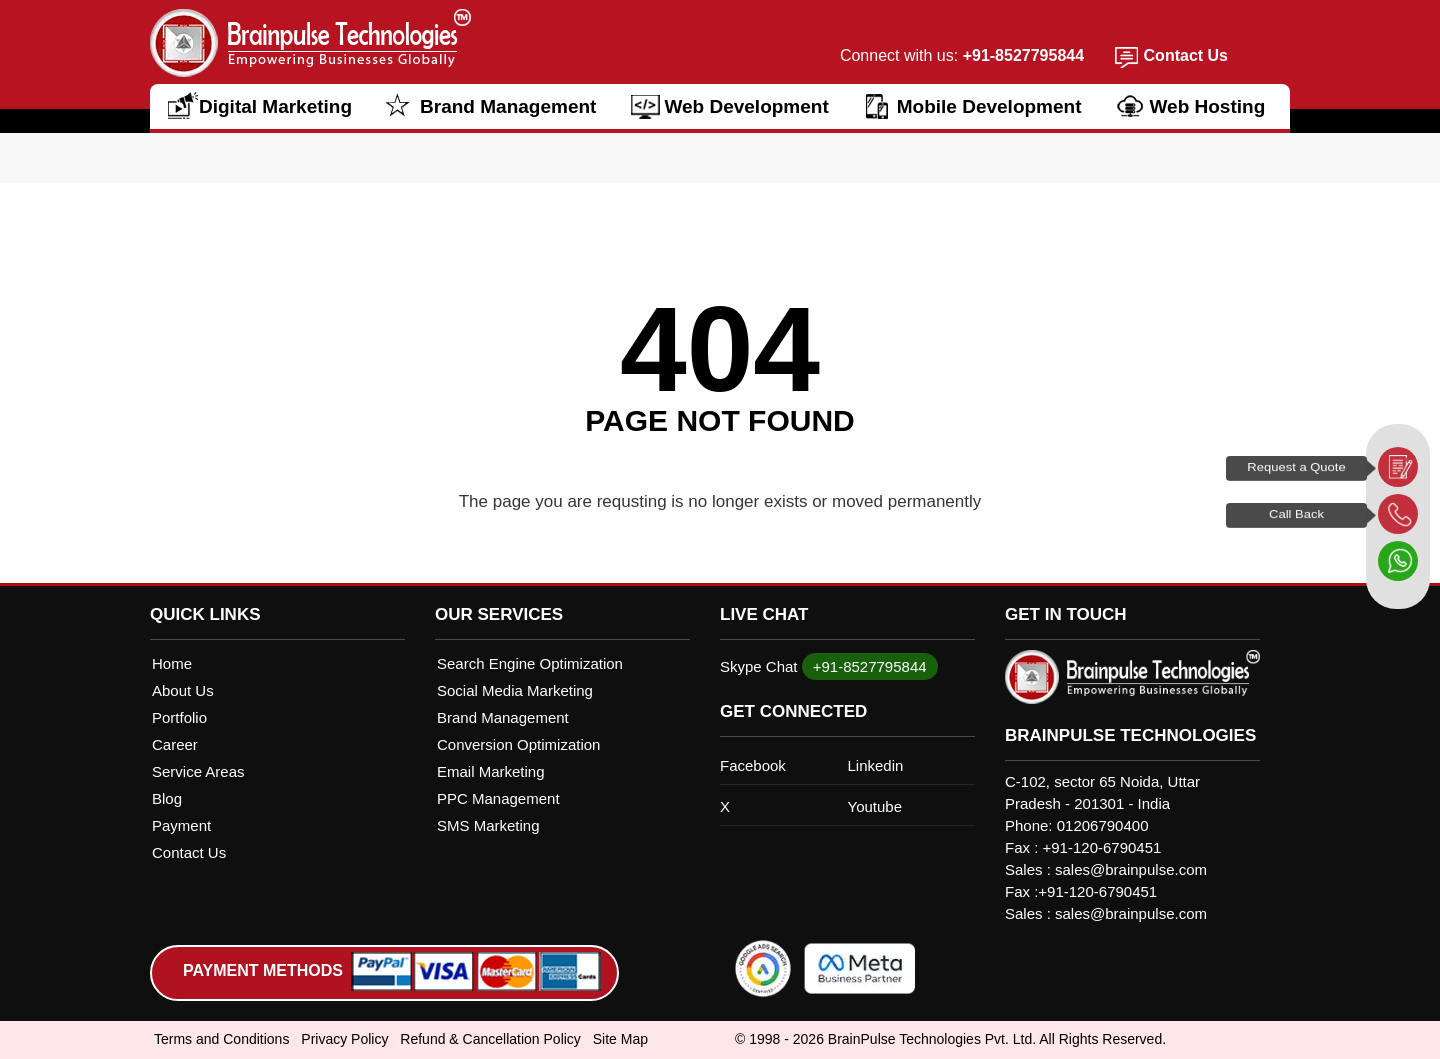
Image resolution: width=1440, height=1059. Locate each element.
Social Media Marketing (515, 690)
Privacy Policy (344, 1039)
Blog (167, 798)
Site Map (620, 1039)
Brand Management (508, 106)
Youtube (875, 806)
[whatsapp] (1398, 561)
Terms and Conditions (221, 1039)
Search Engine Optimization (530, 663)
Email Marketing (491, 771)
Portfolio (179, 717)
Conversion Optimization (518, 744)
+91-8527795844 (1021, 55)
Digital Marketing (275, 106)
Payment (181, 825)
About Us (183, 690)
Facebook (753, 765)
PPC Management (498, 798)
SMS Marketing (488, 825)
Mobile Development (989, 106)
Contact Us (1186, 55)
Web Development (746, 106)
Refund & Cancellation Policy (490, 1039)
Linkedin (876, 765)
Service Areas (198, 771)
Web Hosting (1208, 106)
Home (172, 663)
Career (175, 744)
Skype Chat (759, 666)
